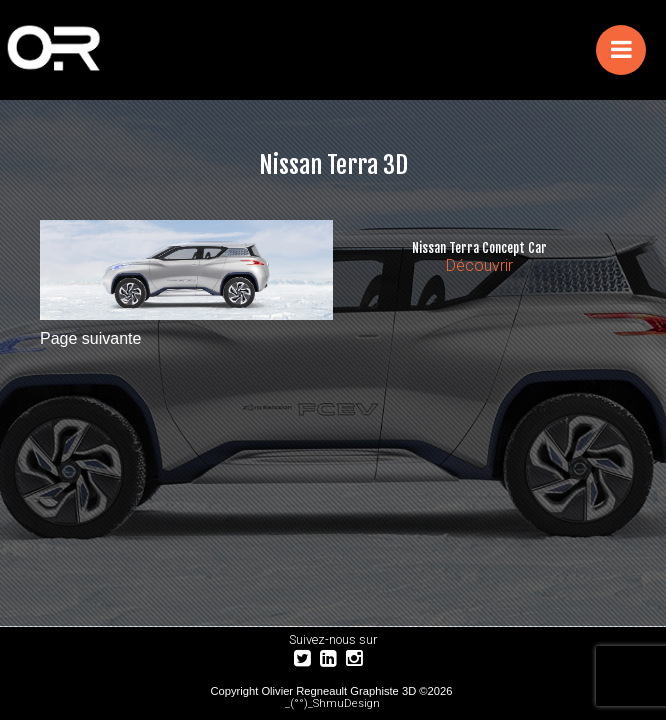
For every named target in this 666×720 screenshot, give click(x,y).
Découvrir (479, 265)
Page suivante (90, 338)
